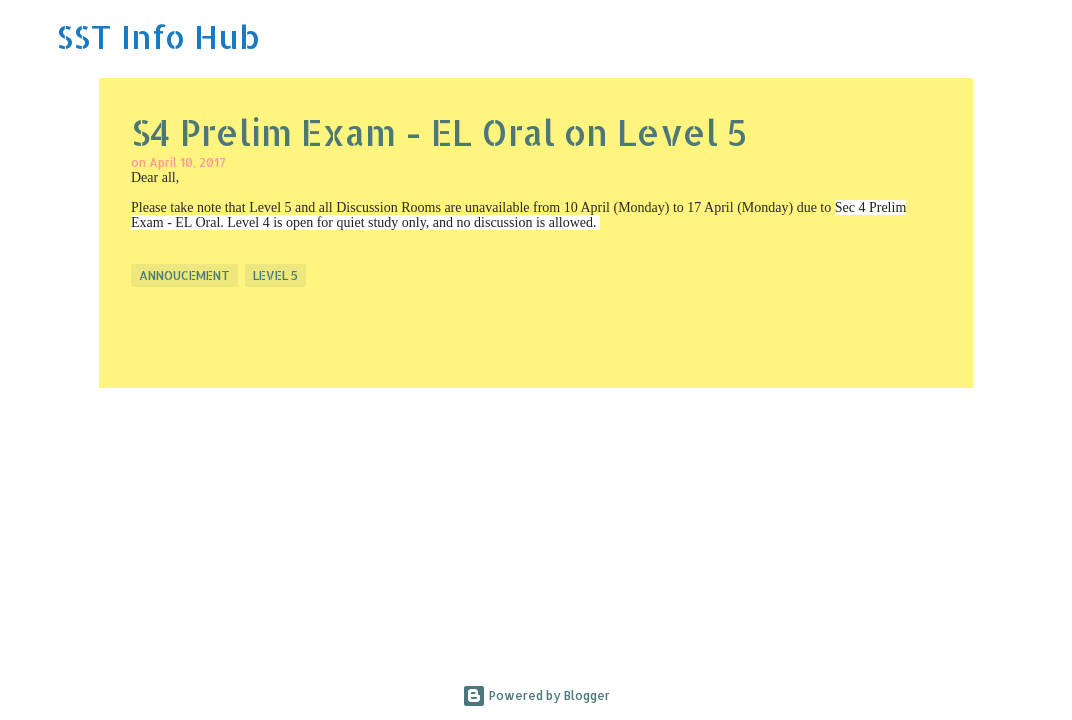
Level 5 (275, 275)
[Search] (1044, 37)
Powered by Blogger (536, 695)
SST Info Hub (158, 36)
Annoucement (184, 275)
